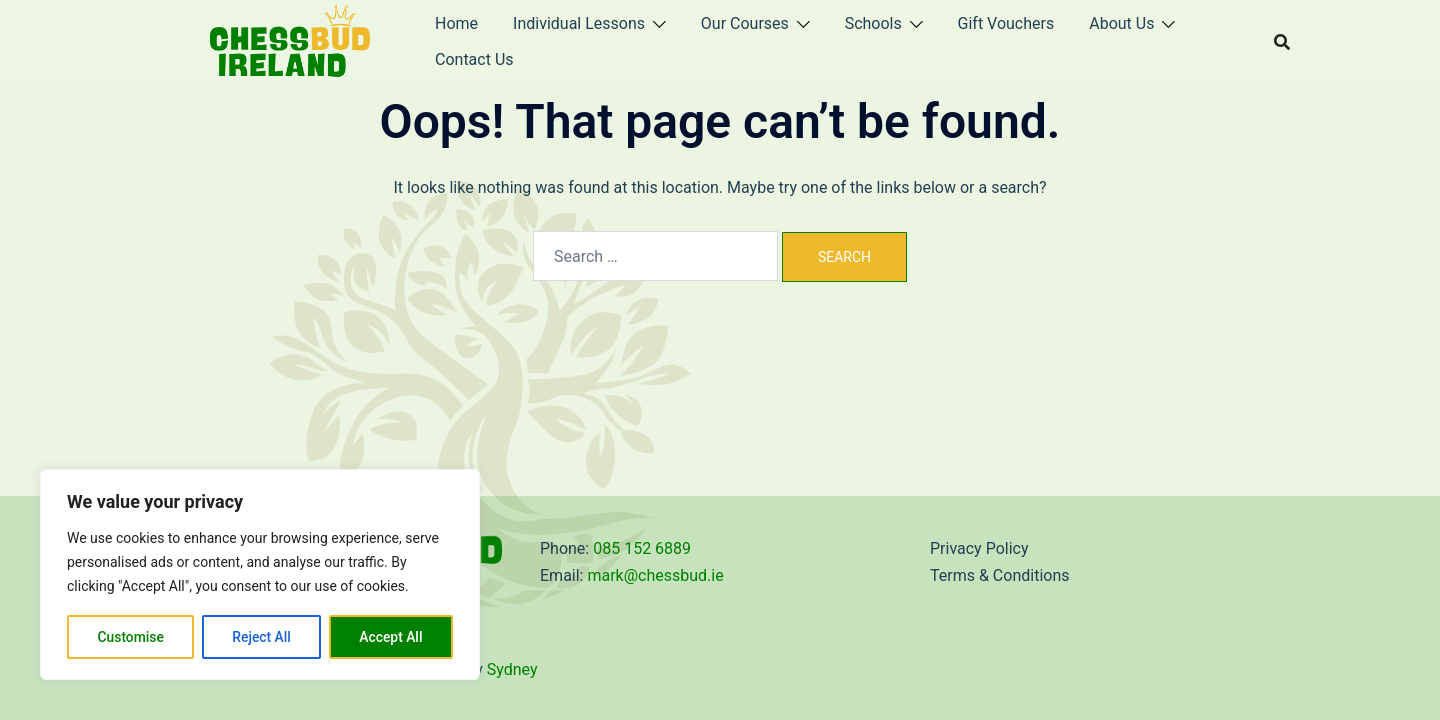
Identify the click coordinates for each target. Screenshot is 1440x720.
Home (456, 23)
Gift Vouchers (1006, 23)
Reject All (261, 637)
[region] (260, 575)
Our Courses (745, 23)
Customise (130, 637)
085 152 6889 (642, 548)
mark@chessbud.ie (655, 575)
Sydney (512, 669)
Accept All (391, 637)
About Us (1121, 23)
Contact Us (474, 59)
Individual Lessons (579, 23)
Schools (873, 23)
